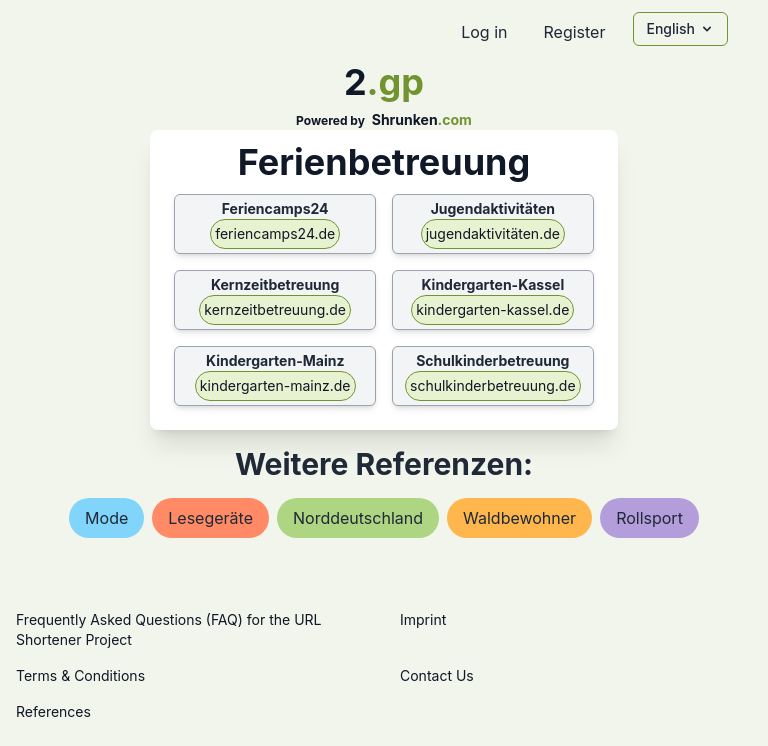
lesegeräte (210, 518)
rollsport (649, 518)
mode (106, 518)
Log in (484, 32)
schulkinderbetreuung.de (493, 385)
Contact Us (437, 675)
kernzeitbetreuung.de (275, 309)
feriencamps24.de (275, 233)
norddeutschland (358, 518)
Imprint (423, 619)
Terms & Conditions (80, 675)
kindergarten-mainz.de (275, 385)
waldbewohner (519, 518)
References (53, 711)
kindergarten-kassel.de (492, 309)
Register (574, 32)
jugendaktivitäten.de (493, 233)
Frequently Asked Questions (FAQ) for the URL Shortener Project (168, 629)
